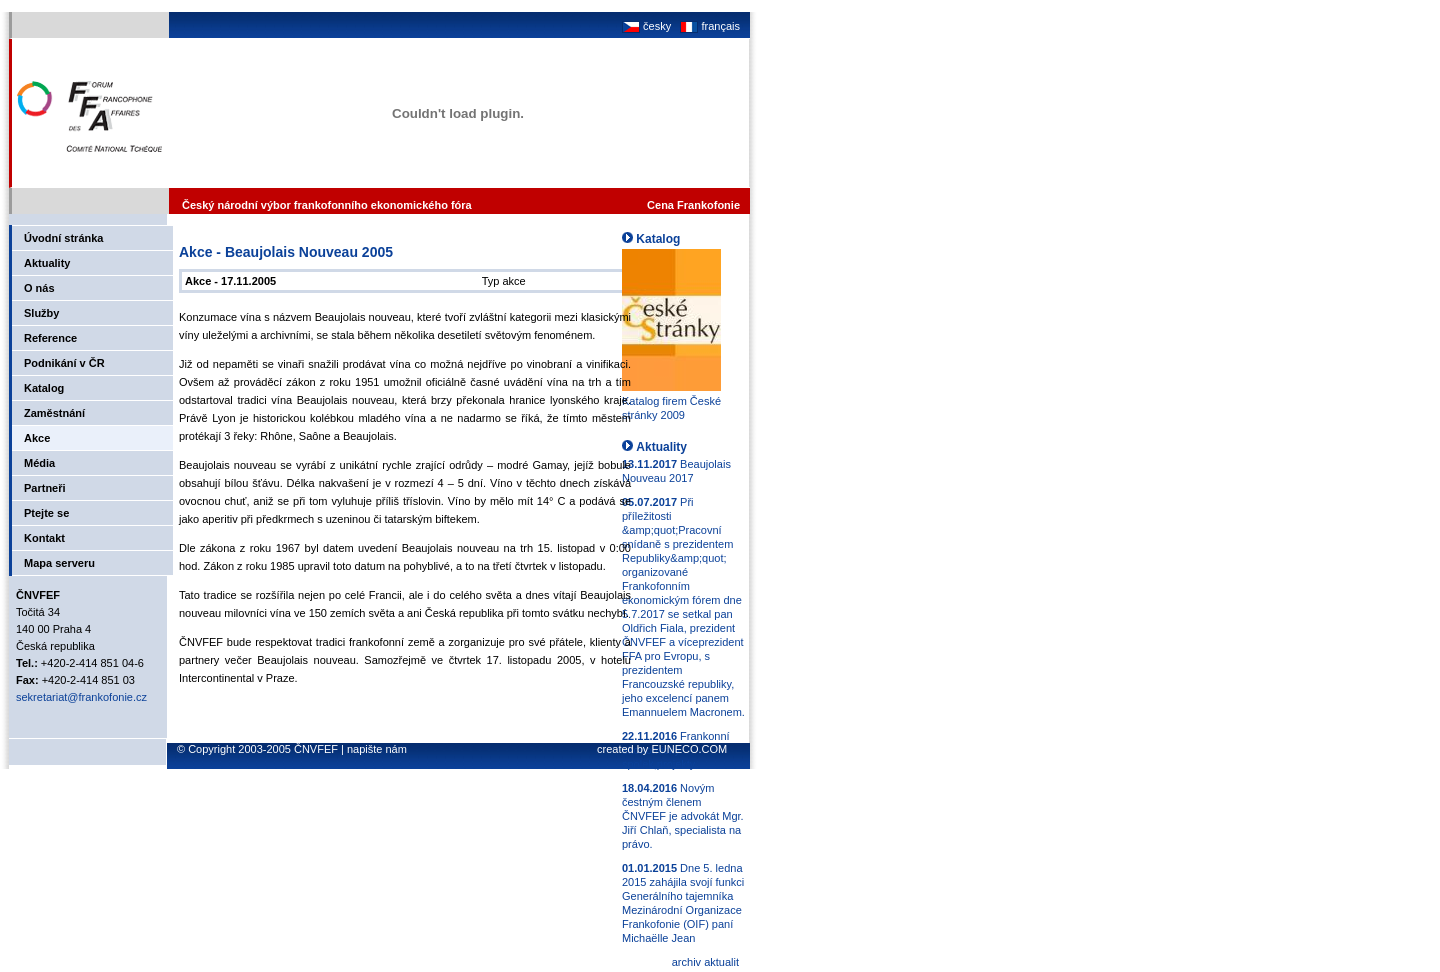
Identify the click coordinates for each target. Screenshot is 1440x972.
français (708, 26)
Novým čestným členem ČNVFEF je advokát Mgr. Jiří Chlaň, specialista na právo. (683, 816)
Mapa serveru (59, 563)
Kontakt (44, 538)
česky (646, 26)
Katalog (44, 388)
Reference (50, 338)
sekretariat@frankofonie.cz (81, 697)
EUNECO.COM (689, 749)
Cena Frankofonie (693, 205)
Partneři (45, 488)
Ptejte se (46, 513)
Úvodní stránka (63, 238)
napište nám (377, 749)
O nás (39, 288)
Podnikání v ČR (64, 363)
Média (39, 463)
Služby (41, 313)
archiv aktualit (705, 962)
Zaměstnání (54, 413)
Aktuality (47, 263)
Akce (37, 438)
